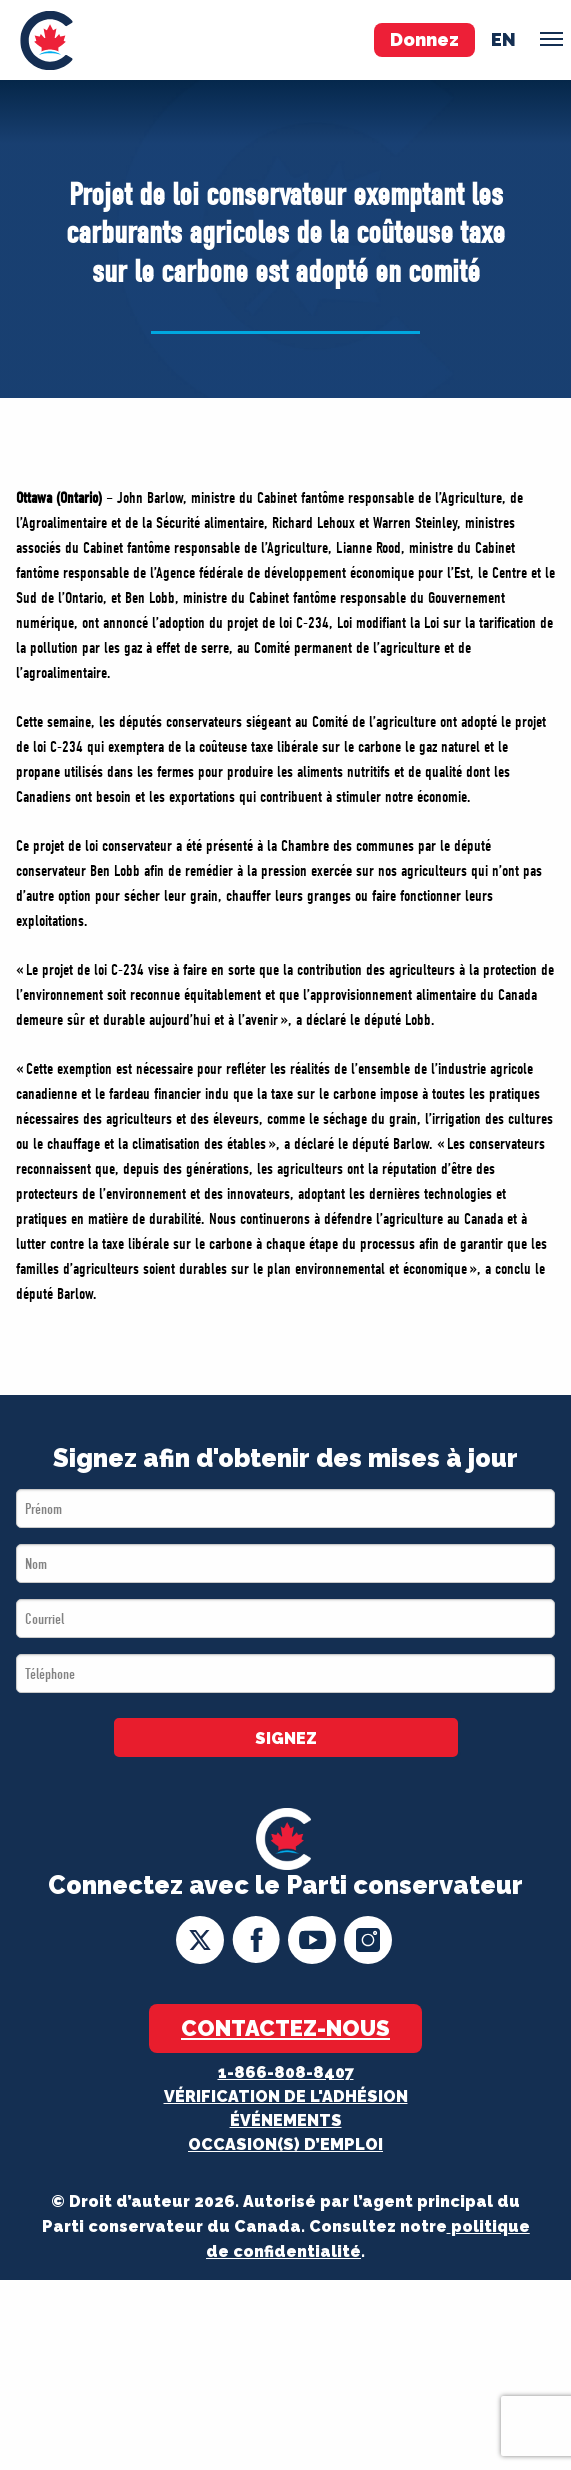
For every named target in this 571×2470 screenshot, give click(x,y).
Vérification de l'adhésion (286, 2096)
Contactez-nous (285, 2028)
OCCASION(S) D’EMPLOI (285, 2144)
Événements (286, 2120)
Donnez (424, 39)
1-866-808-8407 (286, 2072)
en (503, 39)
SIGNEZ (286, 1738)
